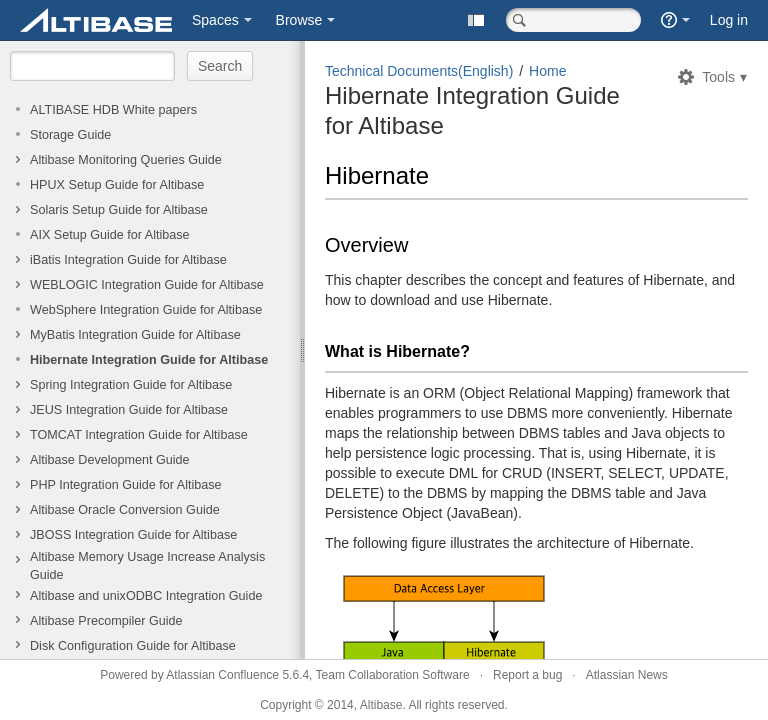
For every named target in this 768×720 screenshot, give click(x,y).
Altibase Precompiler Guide (106, 621)
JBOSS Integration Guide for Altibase (133, 535)
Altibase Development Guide (110, 460)
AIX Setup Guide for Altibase (110, 235)
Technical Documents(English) (419, 71)
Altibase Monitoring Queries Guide (126, 160)
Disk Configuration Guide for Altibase (133, 646)
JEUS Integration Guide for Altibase (129, 410)
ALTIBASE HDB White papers (113, 110)
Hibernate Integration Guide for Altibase (149, 360)
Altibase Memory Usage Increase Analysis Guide (147, 566)
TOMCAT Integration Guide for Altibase (139, 435)
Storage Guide (70, 135)
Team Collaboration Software (393, 675)
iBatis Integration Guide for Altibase (128, 260)
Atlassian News (627, 675)
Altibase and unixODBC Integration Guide (146, 596)
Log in (729, 20)
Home (547, 71)
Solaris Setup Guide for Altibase (119, 210)
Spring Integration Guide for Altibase (131, 385)
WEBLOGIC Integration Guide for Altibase (147, 285)
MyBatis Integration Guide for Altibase (135, 335)
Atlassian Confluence (222, 675)
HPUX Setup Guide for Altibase (117, 185)
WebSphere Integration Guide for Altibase (146, 310)
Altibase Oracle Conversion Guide (125, 510)
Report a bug (527, 675)
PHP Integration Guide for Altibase (126, 485)
